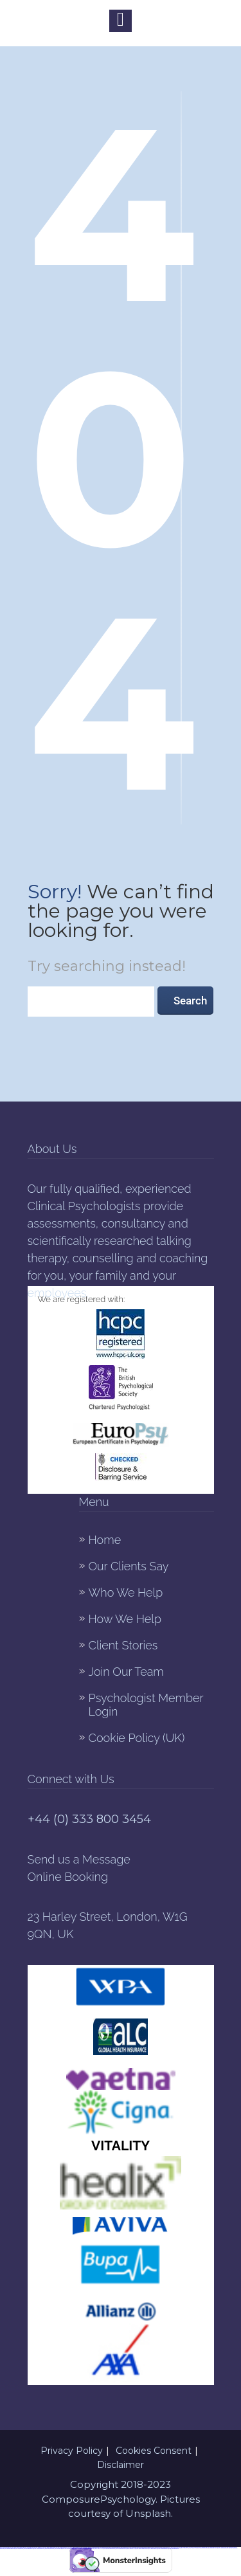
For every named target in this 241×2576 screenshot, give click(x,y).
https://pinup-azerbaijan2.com (29, 2548)
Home (105, 1540)
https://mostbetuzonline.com (174, 2548)
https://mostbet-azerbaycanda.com (142, 2548)
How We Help (125, 1619)
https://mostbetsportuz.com (49, 2548)
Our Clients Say (129, 1566)
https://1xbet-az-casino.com (67, 2548)
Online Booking (68, 1876)
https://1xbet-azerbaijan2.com (39, 2548)
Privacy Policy (71, 2450)
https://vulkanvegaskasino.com (163, 2548)
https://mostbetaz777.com (131, 2548)
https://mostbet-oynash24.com (77, 2548)
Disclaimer (120, 2465)
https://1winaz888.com (19, 2548)
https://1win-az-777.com (99, 2548)
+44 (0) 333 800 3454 (89, 1819)
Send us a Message (79, 1859)
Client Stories (123, 1645)
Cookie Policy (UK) (137, 1738)
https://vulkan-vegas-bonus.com (121, 2548)
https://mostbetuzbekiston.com (9, 2548)
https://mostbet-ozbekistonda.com (110, 2548)
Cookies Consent (154, 2450)
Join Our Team (126, 1671)
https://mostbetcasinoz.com (153, 2548)
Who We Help (126, 1592)
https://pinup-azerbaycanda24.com (88, 2548)
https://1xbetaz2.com (58, 2548)
